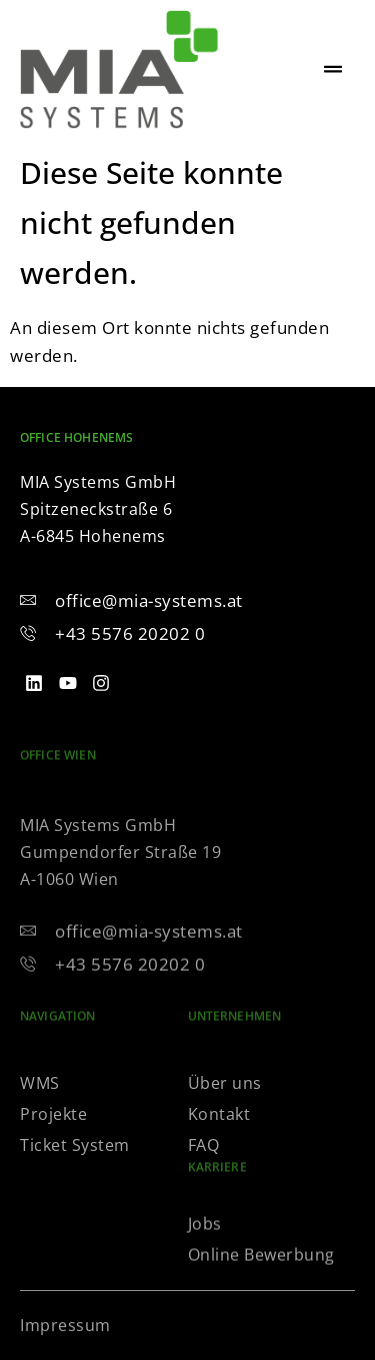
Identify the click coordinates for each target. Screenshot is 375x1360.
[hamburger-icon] (332, 70)
